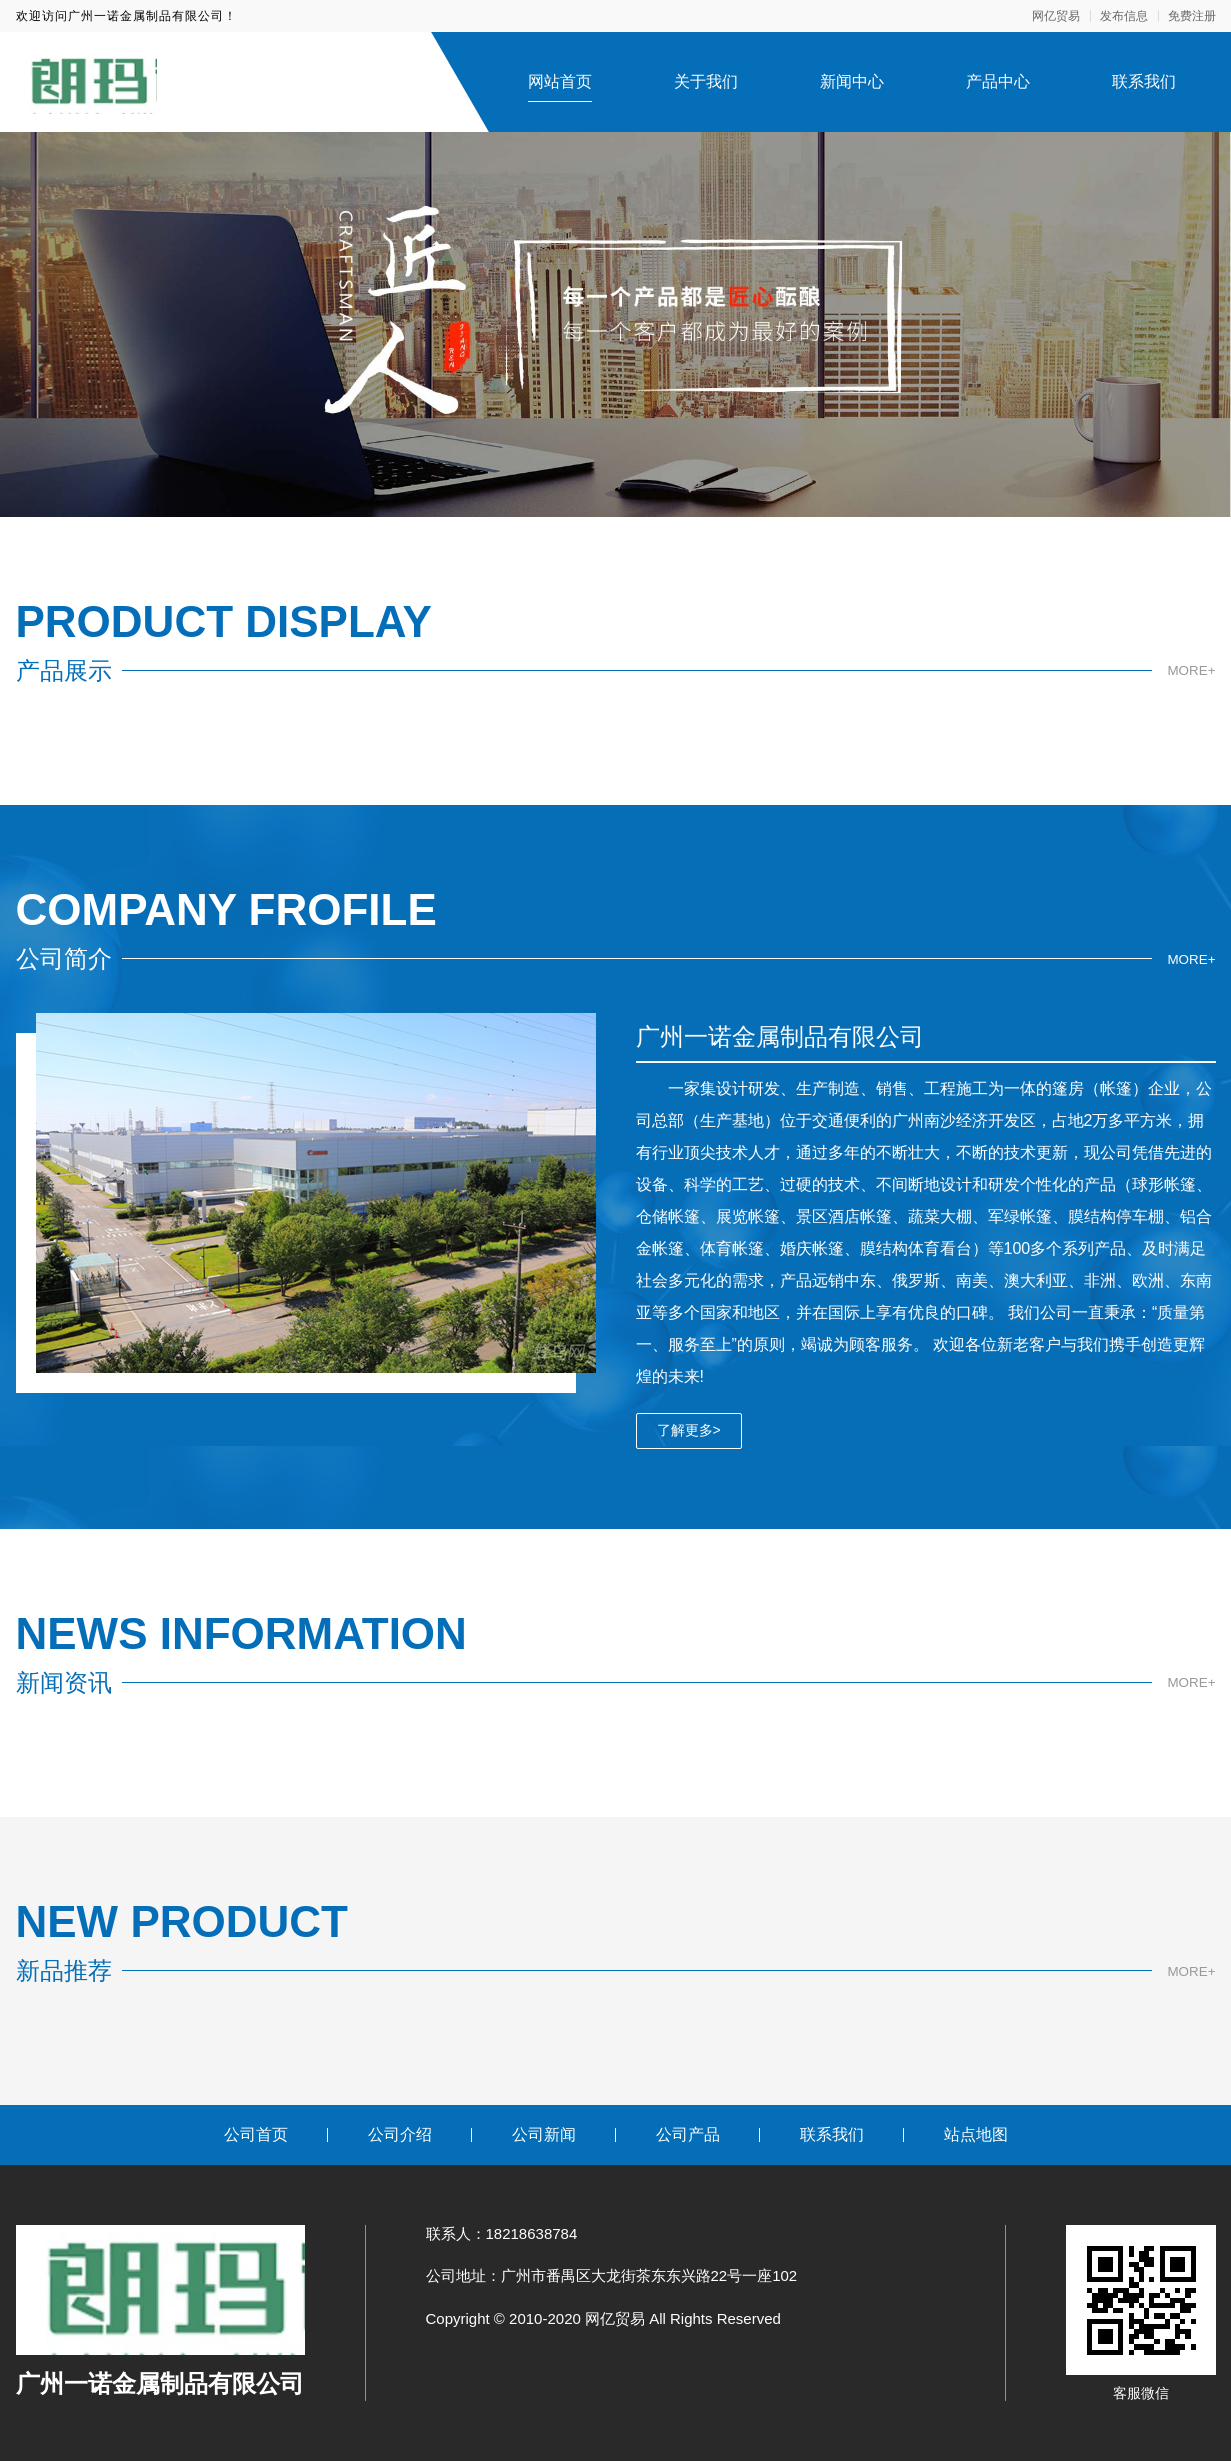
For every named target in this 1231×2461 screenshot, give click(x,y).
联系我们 (1144, 81)
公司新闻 (544, 2134)
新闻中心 (852, 81)
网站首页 (560, 81)
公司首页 (256, 2134)
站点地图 (976, 2134)
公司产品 (688, 2134)
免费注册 (1192, 16)
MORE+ (1190, 671)
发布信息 (1124, 16)
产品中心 (998, 81)
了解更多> (689, 1430)
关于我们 (706, 81)
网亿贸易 (1056, 16)
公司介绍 (400, 2134)
